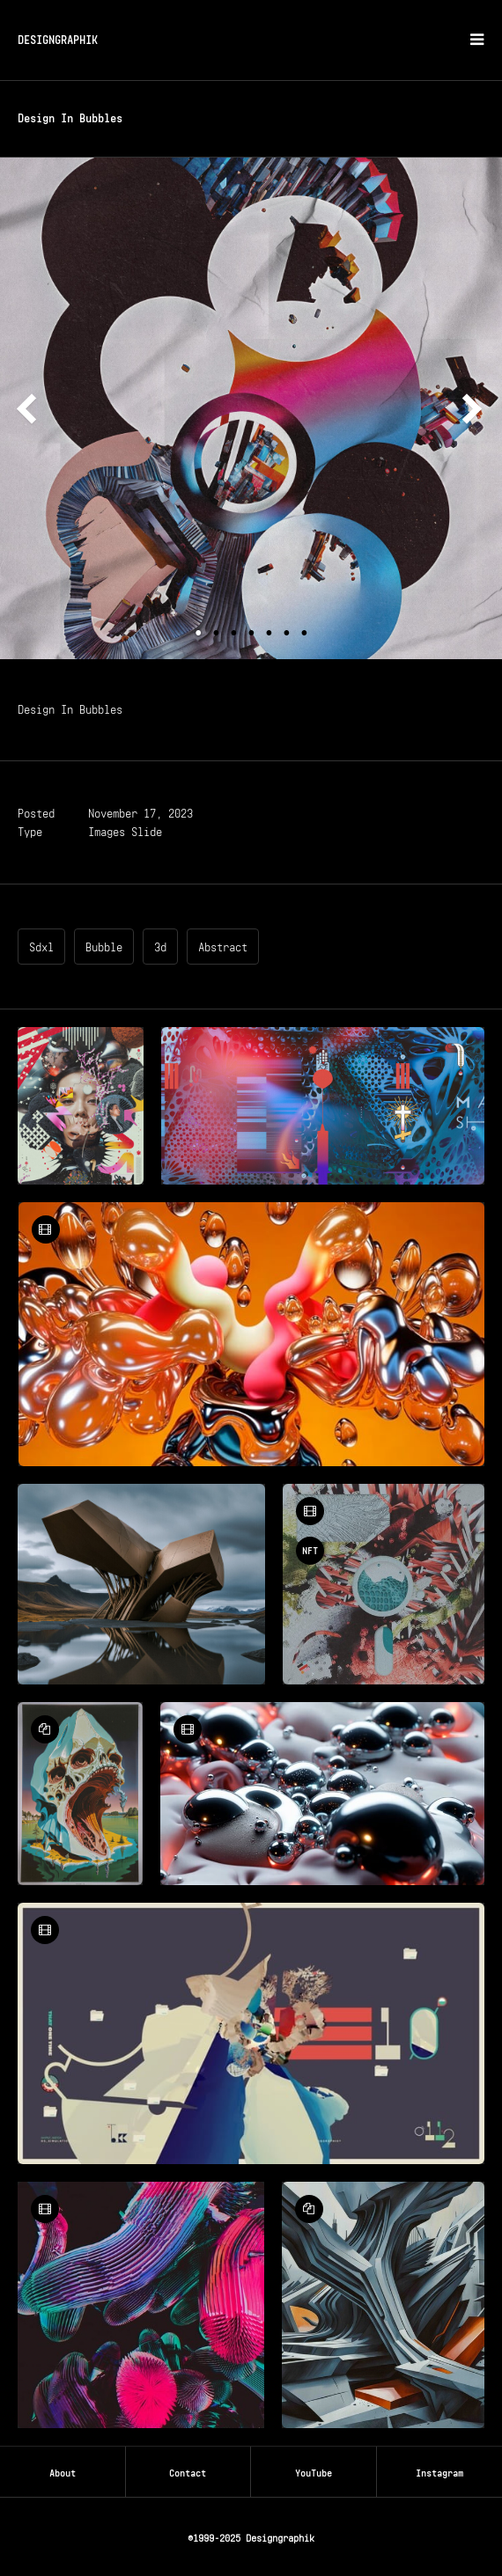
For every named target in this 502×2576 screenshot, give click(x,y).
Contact (187, 2471)
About (62, 2471)
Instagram (439, 2471)
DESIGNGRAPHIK (58, 38)
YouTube (313, 2471)
